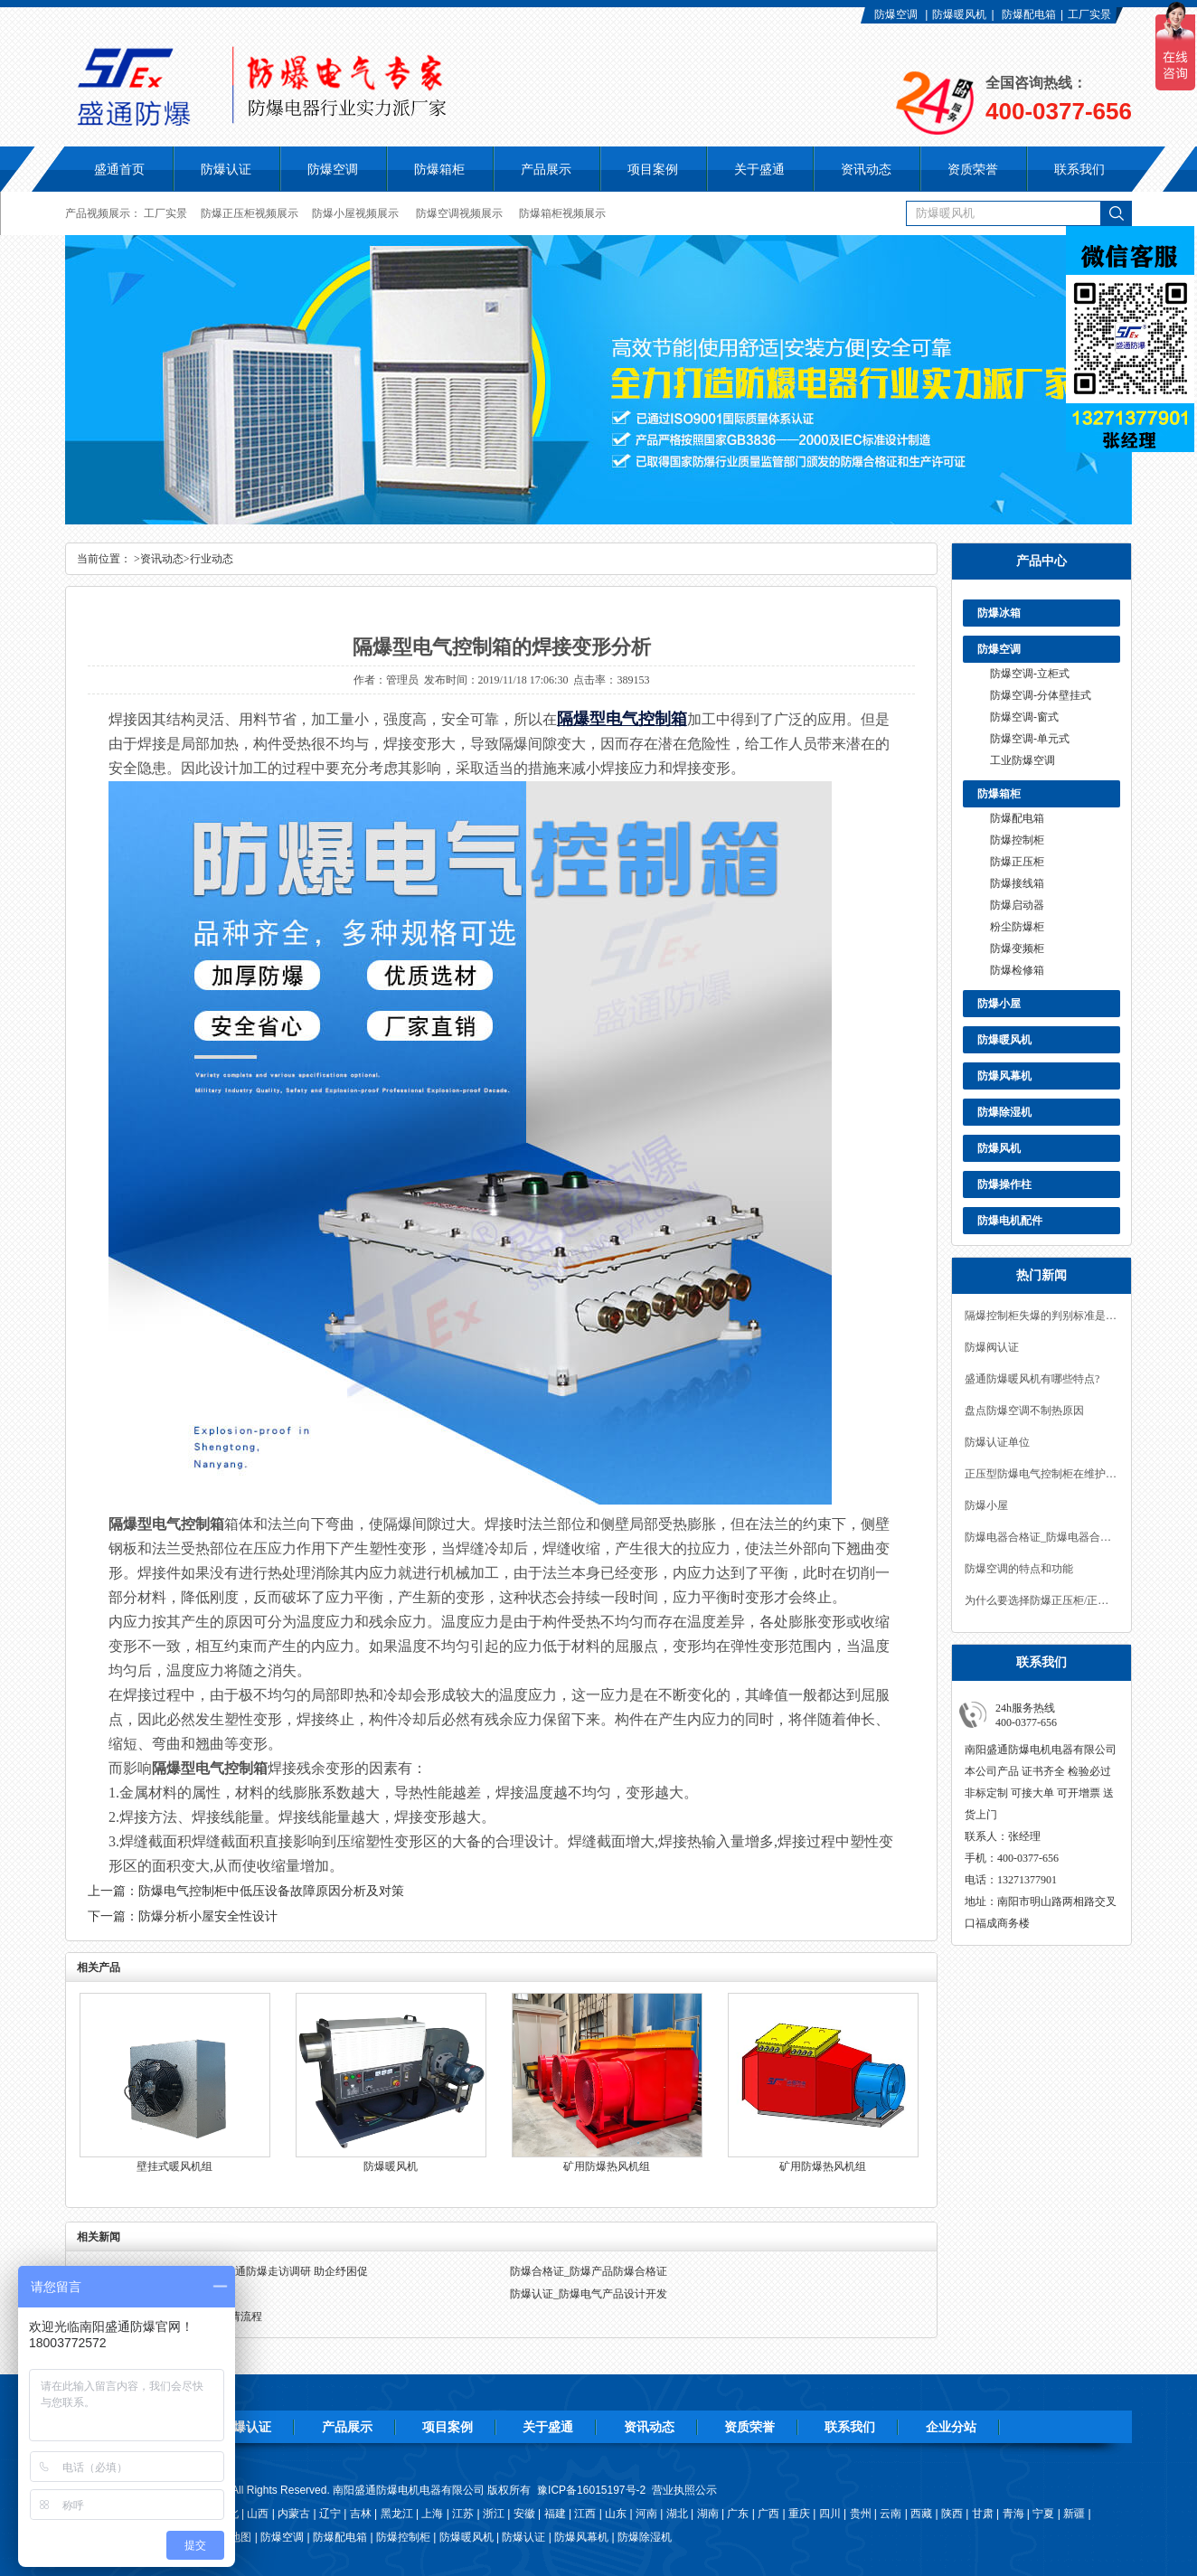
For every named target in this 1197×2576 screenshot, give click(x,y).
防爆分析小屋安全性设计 (208, 1916)
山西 (258, 2513)
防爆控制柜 (1017, 840)
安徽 (524, 2513)
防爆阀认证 (992, 1347)
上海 (432, 2513)
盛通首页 (119, 169)
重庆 (799, 2513)
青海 (1013, 2513)
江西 (585, 2513)
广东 (738, 2513)
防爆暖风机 (959, 14)
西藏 (921, 2513)
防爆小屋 (999, 1003)
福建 (555, 2513)
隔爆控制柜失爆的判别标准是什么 (1041, 1315)
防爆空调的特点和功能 (1019, 1568)
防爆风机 (999, 1148)
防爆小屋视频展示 (355, 213)
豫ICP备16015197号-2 (591, 2490)
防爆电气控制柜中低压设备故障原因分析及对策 (271, 1891)
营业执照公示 (684, 2490)
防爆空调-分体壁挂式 (1040, 695)
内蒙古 (294, 2513)
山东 (616, 2513)
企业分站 (951, 2427)
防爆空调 (896, 14)
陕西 (952, 2513)
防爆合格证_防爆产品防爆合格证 (588, 2271)
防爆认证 (226, 169)
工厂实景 (1089, 14)
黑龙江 (397, 2513)
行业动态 (211, 558)
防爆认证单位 (997, 1442)
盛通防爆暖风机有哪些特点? (1032, 1379)
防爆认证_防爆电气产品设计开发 (588, 2294)
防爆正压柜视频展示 (249, 213)
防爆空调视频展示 (459, 213)
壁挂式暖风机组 (174, 2166)
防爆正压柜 (1017, 861)
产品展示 (347, 2427)
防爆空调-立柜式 (1030, 673)
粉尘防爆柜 (1017, 926)
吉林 (361, 2513)
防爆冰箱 (999, 613)
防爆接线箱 (1017, 883)
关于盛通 (548, 2427)
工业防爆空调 (1022, 760)
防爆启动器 (1017, 905)
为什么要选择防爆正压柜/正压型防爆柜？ (1041, 1600)
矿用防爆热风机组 (606, 2166)
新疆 (1074, 2513)
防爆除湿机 (1004, 1112)
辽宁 (330, 2513)
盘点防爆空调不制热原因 (1024, 1410)
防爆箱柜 (999, 794)
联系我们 (850, 2427)
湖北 (677, 2513)
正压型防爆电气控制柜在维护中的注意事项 (1041, 1473)
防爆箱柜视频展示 (562, 213)
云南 (890, 2513)
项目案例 (447, 2427)
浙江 (493, 2513)
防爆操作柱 (1004, 1184)
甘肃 (983, 2513)
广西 (768, 2513)
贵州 (861, 2513)
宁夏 (1043, 2513)
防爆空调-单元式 (1030, 738)
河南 (646, 2513)
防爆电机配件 (1009, 1220)
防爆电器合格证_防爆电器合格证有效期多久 (1041, 1537)
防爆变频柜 (1017, 948)
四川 (830, 2513)
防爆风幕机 (1004, 1076)
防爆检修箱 (1017, 970)
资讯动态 (162, 558)
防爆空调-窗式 (1024, 717)
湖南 (708, 2513)
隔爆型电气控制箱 (622, 719)
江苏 (463, 2513)
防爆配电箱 (1029, 14)
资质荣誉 (749, 2427)
